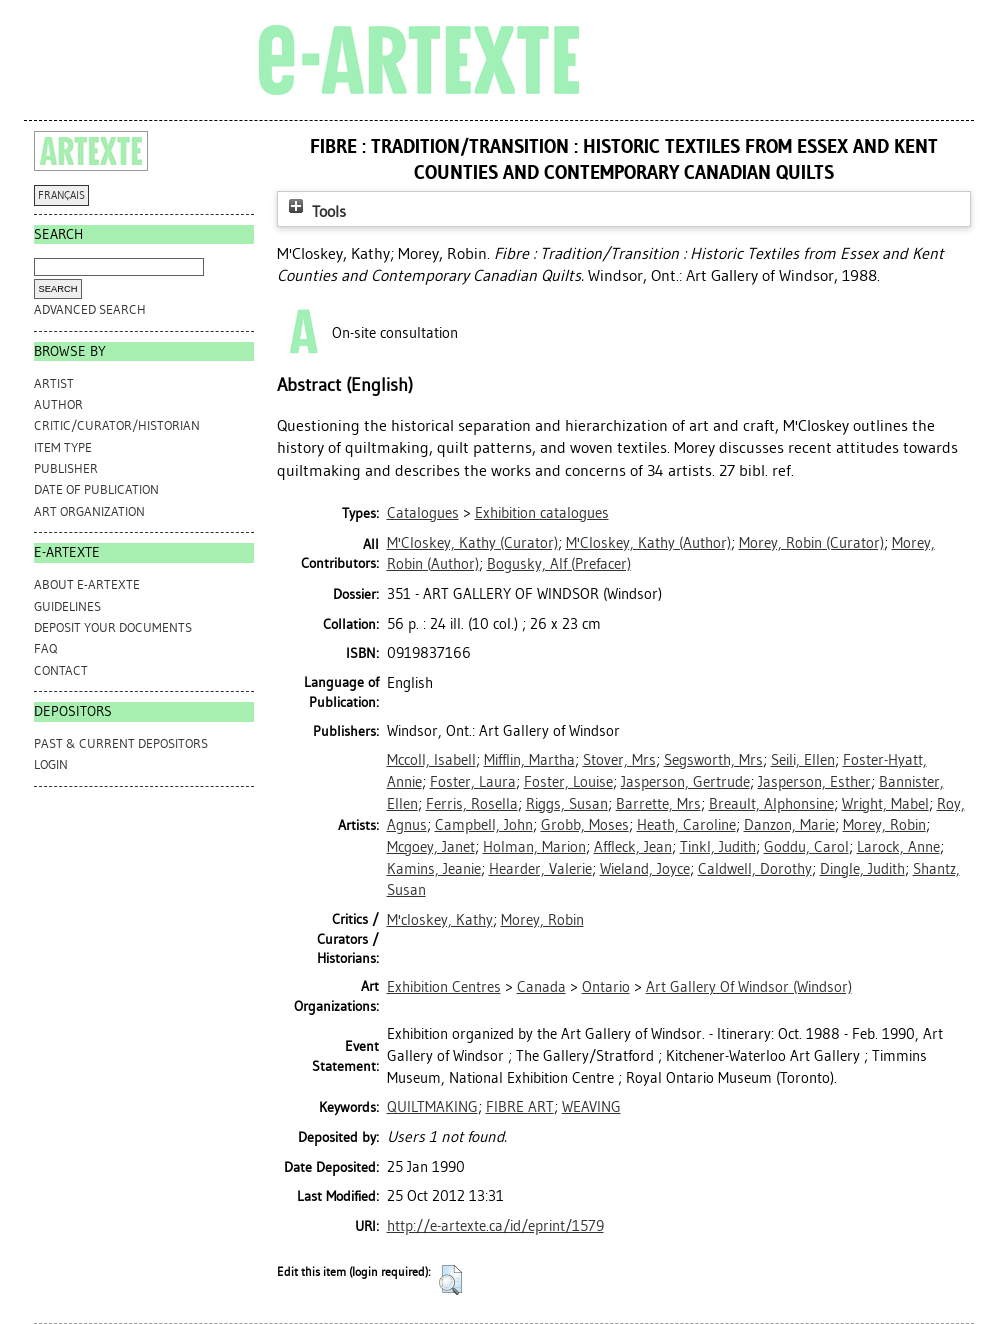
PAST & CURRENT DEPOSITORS (121, 743)
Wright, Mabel (885, 804)
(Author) (648, 543)
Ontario (606, 987)
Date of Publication (96, 489)
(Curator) (472, 543)
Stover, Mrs (619, 760)
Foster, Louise (568, 782)
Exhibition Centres (444, 987)
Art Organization (89, 511)
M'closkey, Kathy (440, 920)
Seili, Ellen (803, 760)
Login (51, 764)
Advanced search (90, 309)
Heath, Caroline (686, 825)
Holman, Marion (534, 847)
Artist (54, 383)
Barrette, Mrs (658, 804)
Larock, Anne (898, 847)
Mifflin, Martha (529, 760)
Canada (541, 987)
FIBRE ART (520, 1107)
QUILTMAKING (432, 1107)
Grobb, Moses (585, 825)
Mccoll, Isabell (431, 760)
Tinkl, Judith (718, 847)
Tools (315, 211)
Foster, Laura (473, 782)
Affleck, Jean (633, 847)
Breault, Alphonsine (771, 804)
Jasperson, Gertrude (685, 782)
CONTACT (61, 670)
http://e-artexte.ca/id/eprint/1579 (495, 1226)
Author (58, 404)
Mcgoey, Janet (431, 847)
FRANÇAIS (61, 195)
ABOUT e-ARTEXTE (87, 584)
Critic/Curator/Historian (117, 425)
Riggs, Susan (567, 804)
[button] (450, 1280)
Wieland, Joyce (645, 869)
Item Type (63, 447)
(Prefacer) (559, 564)
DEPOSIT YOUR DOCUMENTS (113, 627)
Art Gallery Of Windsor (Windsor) (749, 987)
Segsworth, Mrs (713, 760)
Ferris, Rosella (472, 804)
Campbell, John (484, 825)
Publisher (66, 468)
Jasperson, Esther (814, 782)
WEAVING (591, 1107)
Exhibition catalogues (542, 513)
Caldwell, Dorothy (755, 869)
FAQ (45, 648)
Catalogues (423, 513)
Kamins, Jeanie (434, 869)
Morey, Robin (884, 825)
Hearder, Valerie (540, 869)
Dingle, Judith (862, 869)
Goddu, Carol (806, 847)
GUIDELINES (67, 606)
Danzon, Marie (789, 825)
